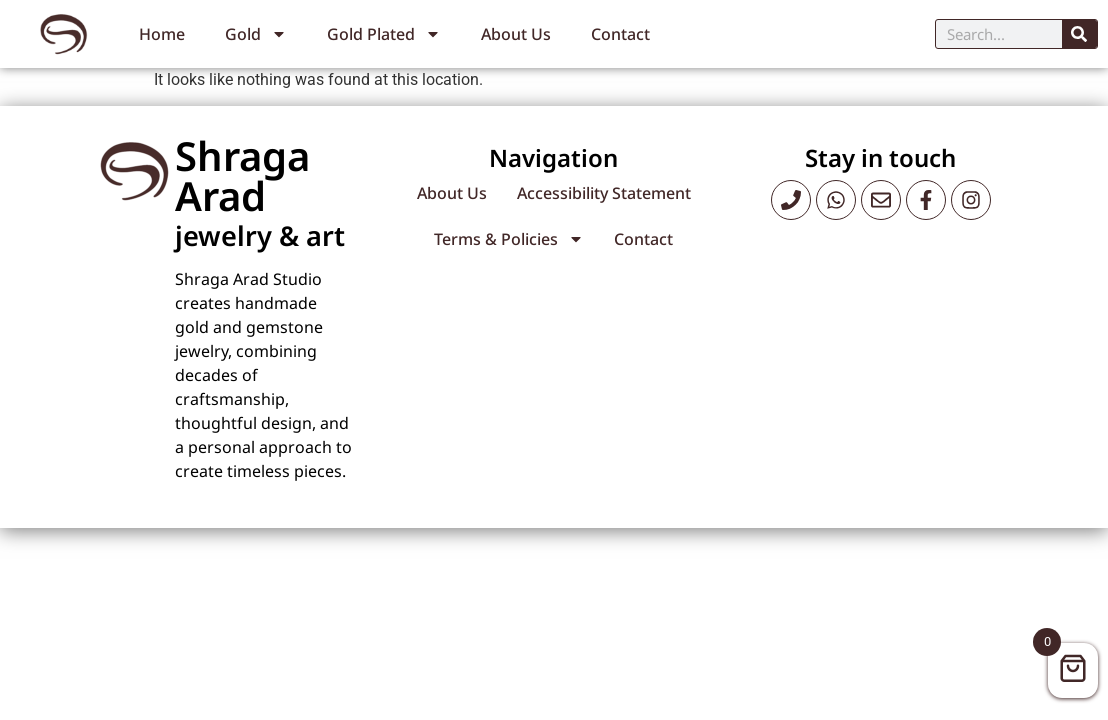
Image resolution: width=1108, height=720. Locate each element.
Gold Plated (384, 34)
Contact (620, 34)
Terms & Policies (509, 239)
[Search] (1079, 34)
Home (162, 34)
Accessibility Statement (604, 193)
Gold (256, 34)
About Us (516, 34)
